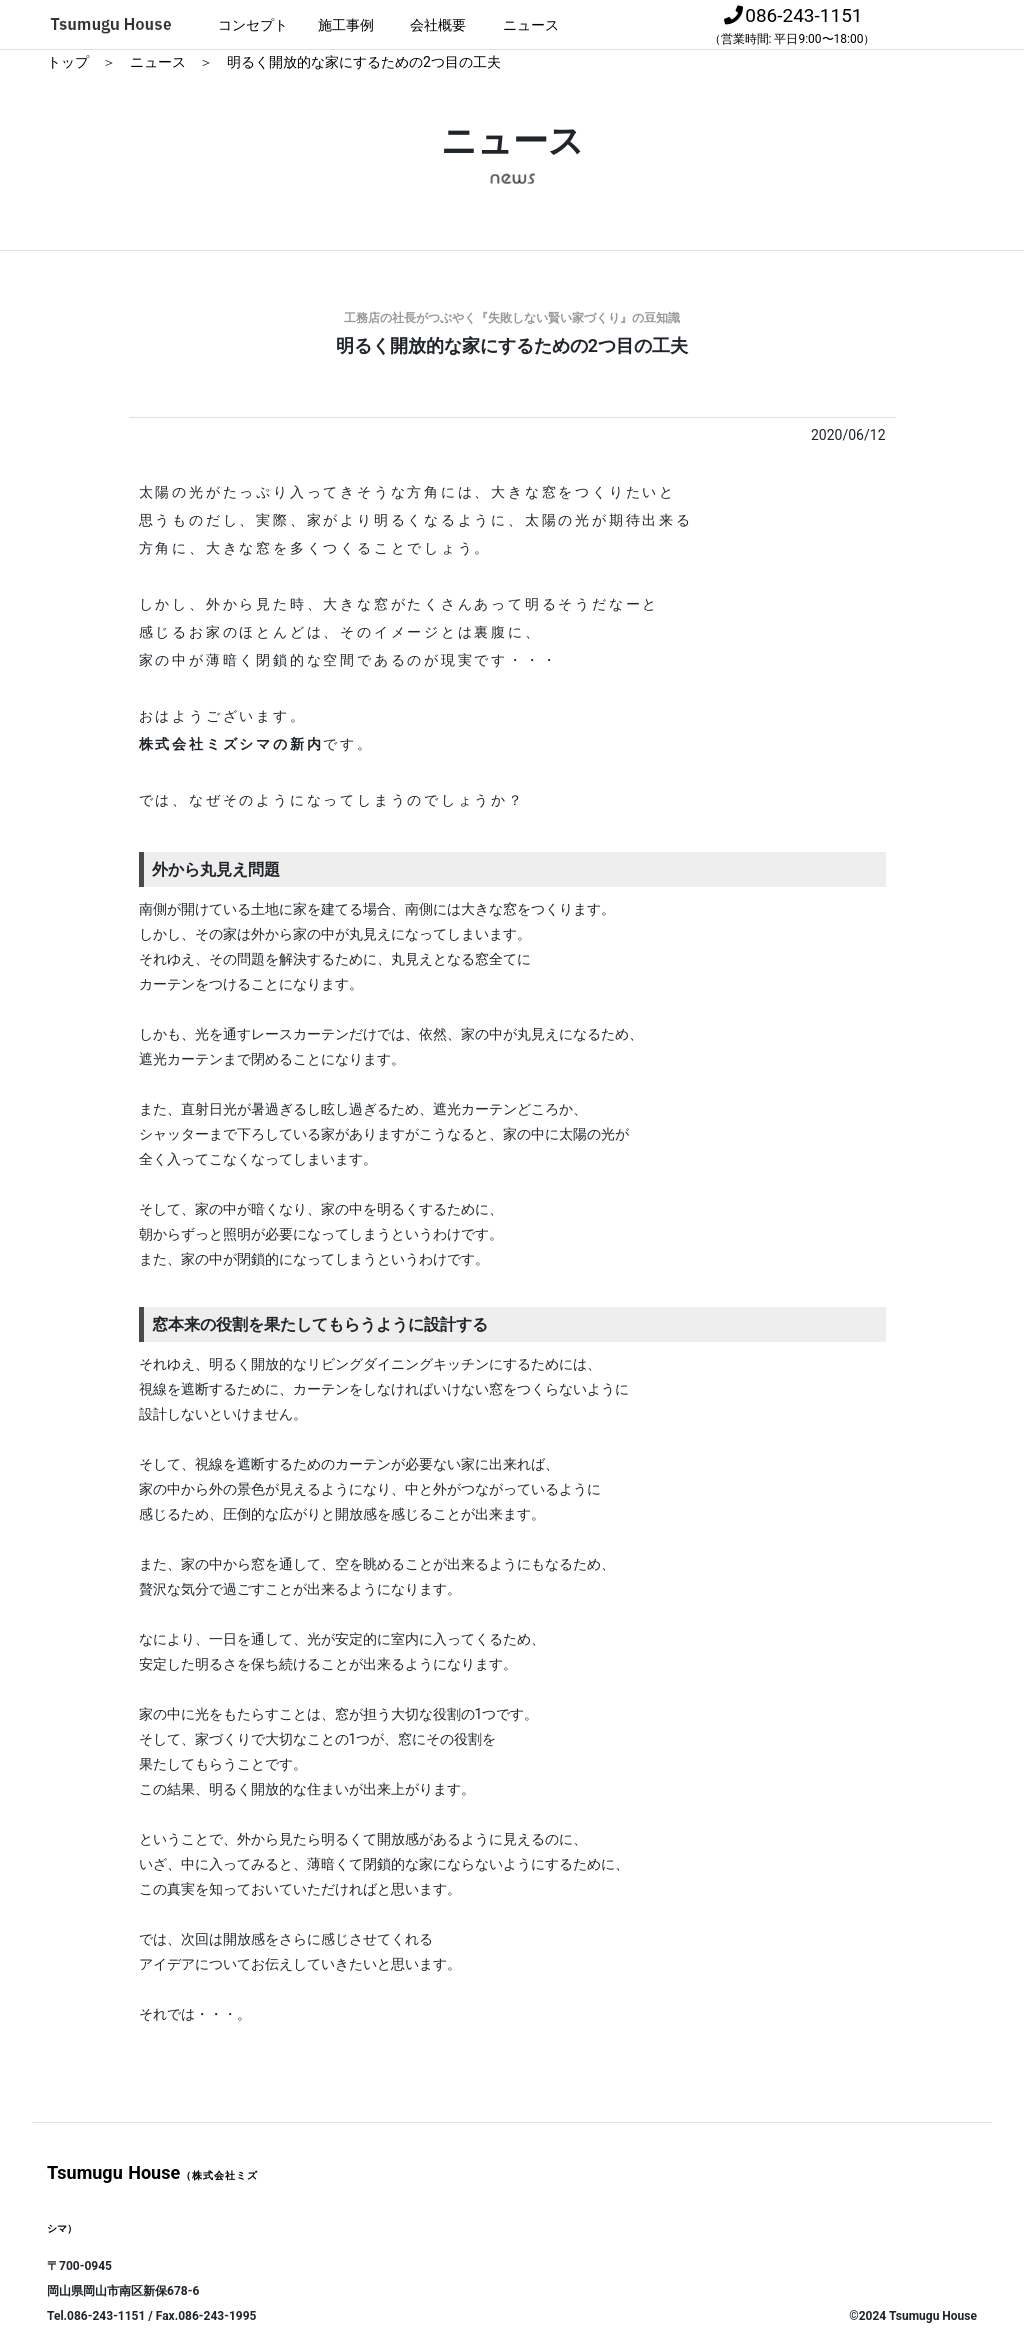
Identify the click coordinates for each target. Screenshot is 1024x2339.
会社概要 (438, 25)
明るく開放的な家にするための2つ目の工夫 (364, 62)
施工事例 (346, 25)
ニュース (531, 25)
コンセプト (253, 25)
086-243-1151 (792, 25)
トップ (69, 62)
